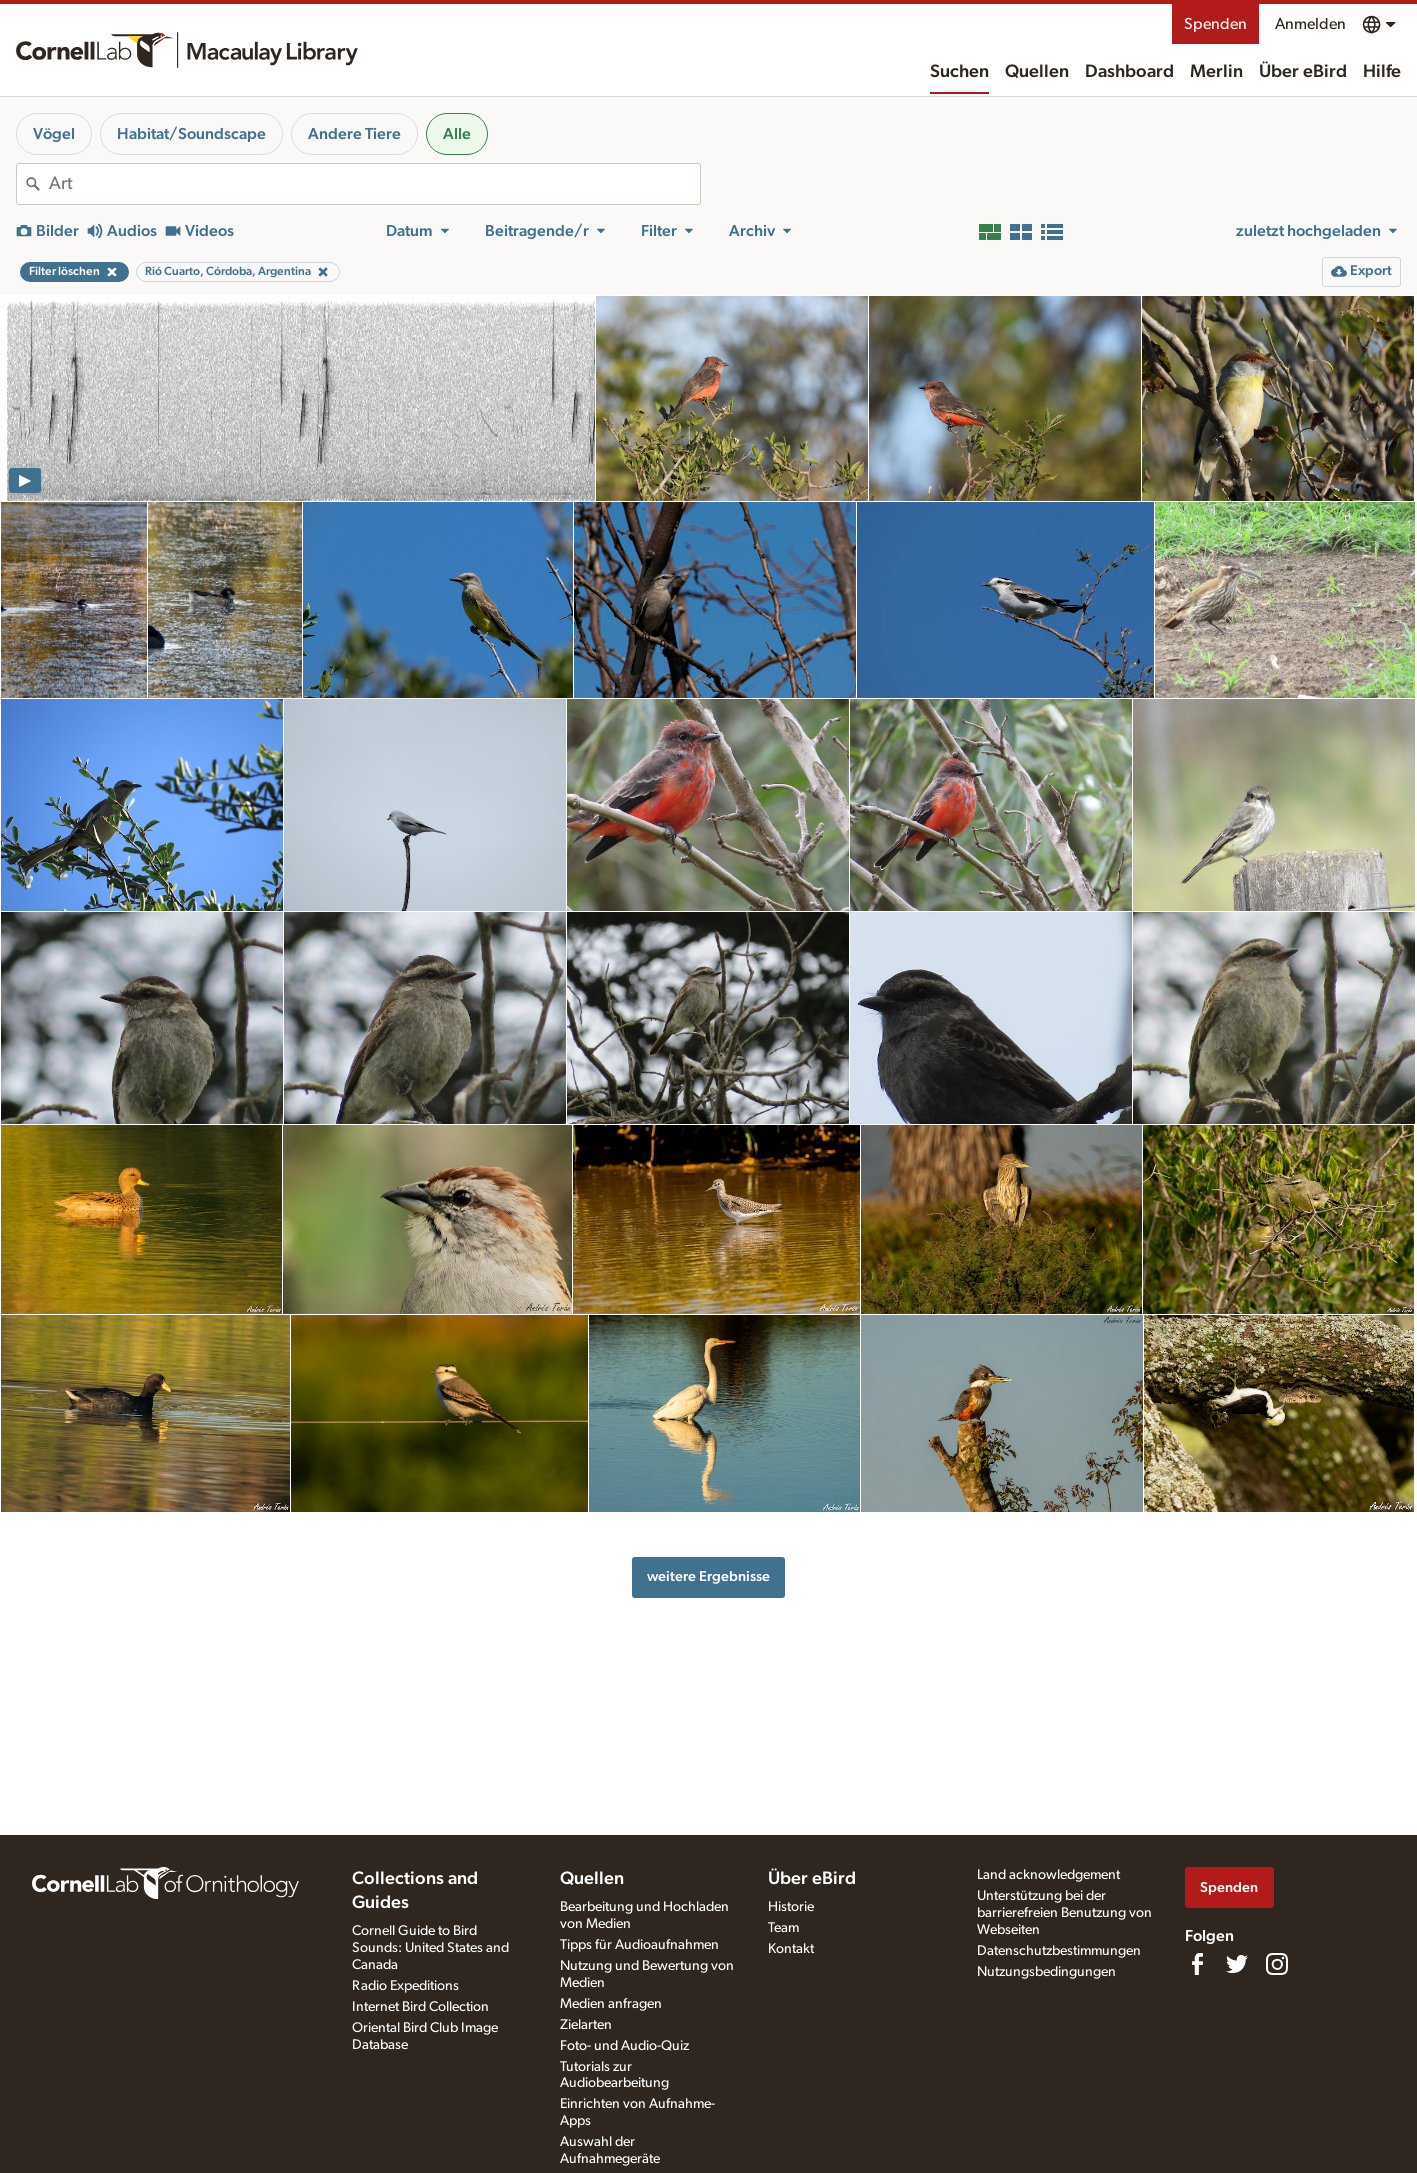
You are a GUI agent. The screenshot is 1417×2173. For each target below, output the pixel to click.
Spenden (1215, 24)
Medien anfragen (611, 2004)
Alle (457, 134)
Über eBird (1303, 72)
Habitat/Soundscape (191, 134)
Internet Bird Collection (420, 2007)
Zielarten (586, 2025)
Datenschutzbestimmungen (1059, 1951)
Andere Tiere (354, 134)
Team (783, 1928)
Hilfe (1382, 72)
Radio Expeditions (405, 1986)
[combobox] (374, 184)
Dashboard (1129, 72)
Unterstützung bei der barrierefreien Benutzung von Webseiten (1064, 1913)
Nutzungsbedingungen (1046, 1972)
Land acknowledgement (1048, 1875)
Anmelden (1310, 24)
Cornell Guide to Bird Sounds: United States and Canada (430, 1948)
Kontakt (791, 1949)
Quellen (1037, 72)
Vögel (54, 134)
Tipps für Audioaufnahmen (639, 1945)
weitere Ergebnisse (708, 1576)
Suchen (959, 72)
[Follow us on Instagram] (1277, 1964)
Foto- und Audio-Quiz (624, 2046)
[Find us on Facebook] (1197, 1964)
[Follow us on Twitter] (1237, 1964)
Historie (791, 1907)
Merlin (1216, 72)
